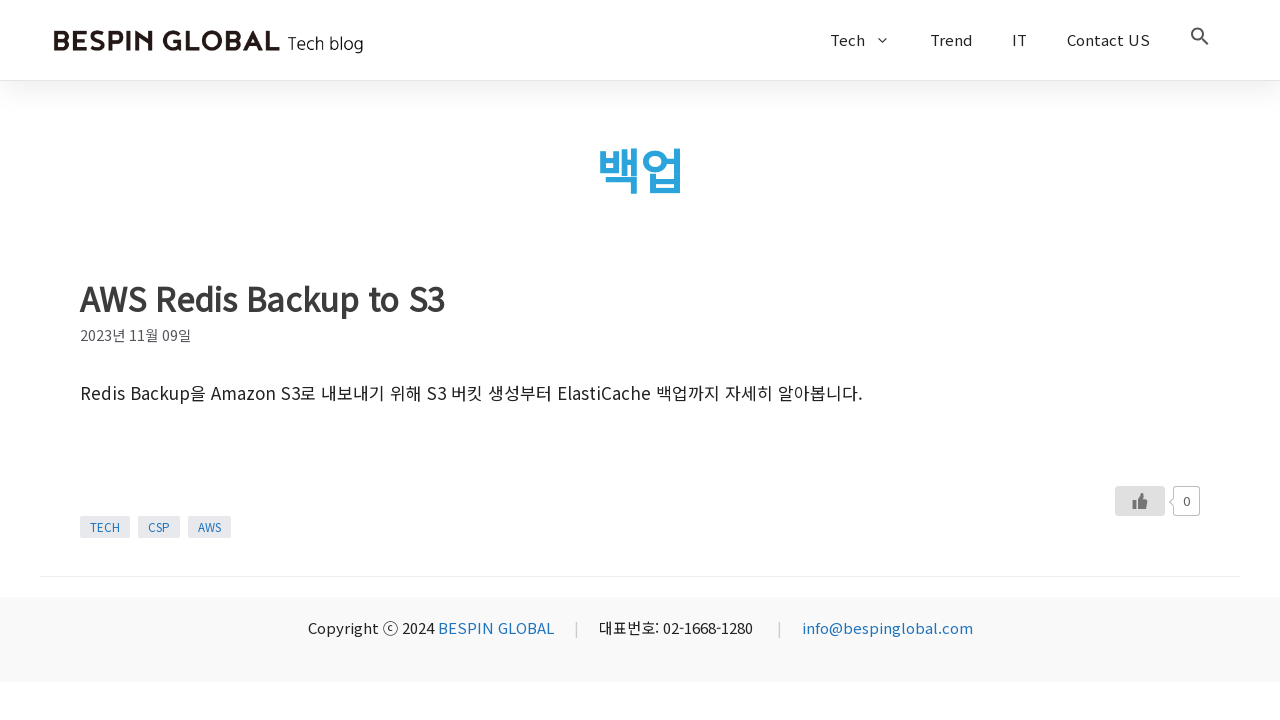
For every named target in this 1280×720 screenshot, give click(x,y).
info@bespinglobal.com (887, 627)
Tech (870, 40)
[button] (1200, 40)
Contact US (1108, 39)
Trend (951, 39)
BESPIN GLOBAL (496, 627)
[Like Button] (1140, 501)
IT (1019, 39)
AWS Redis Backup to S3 (262, 298)
